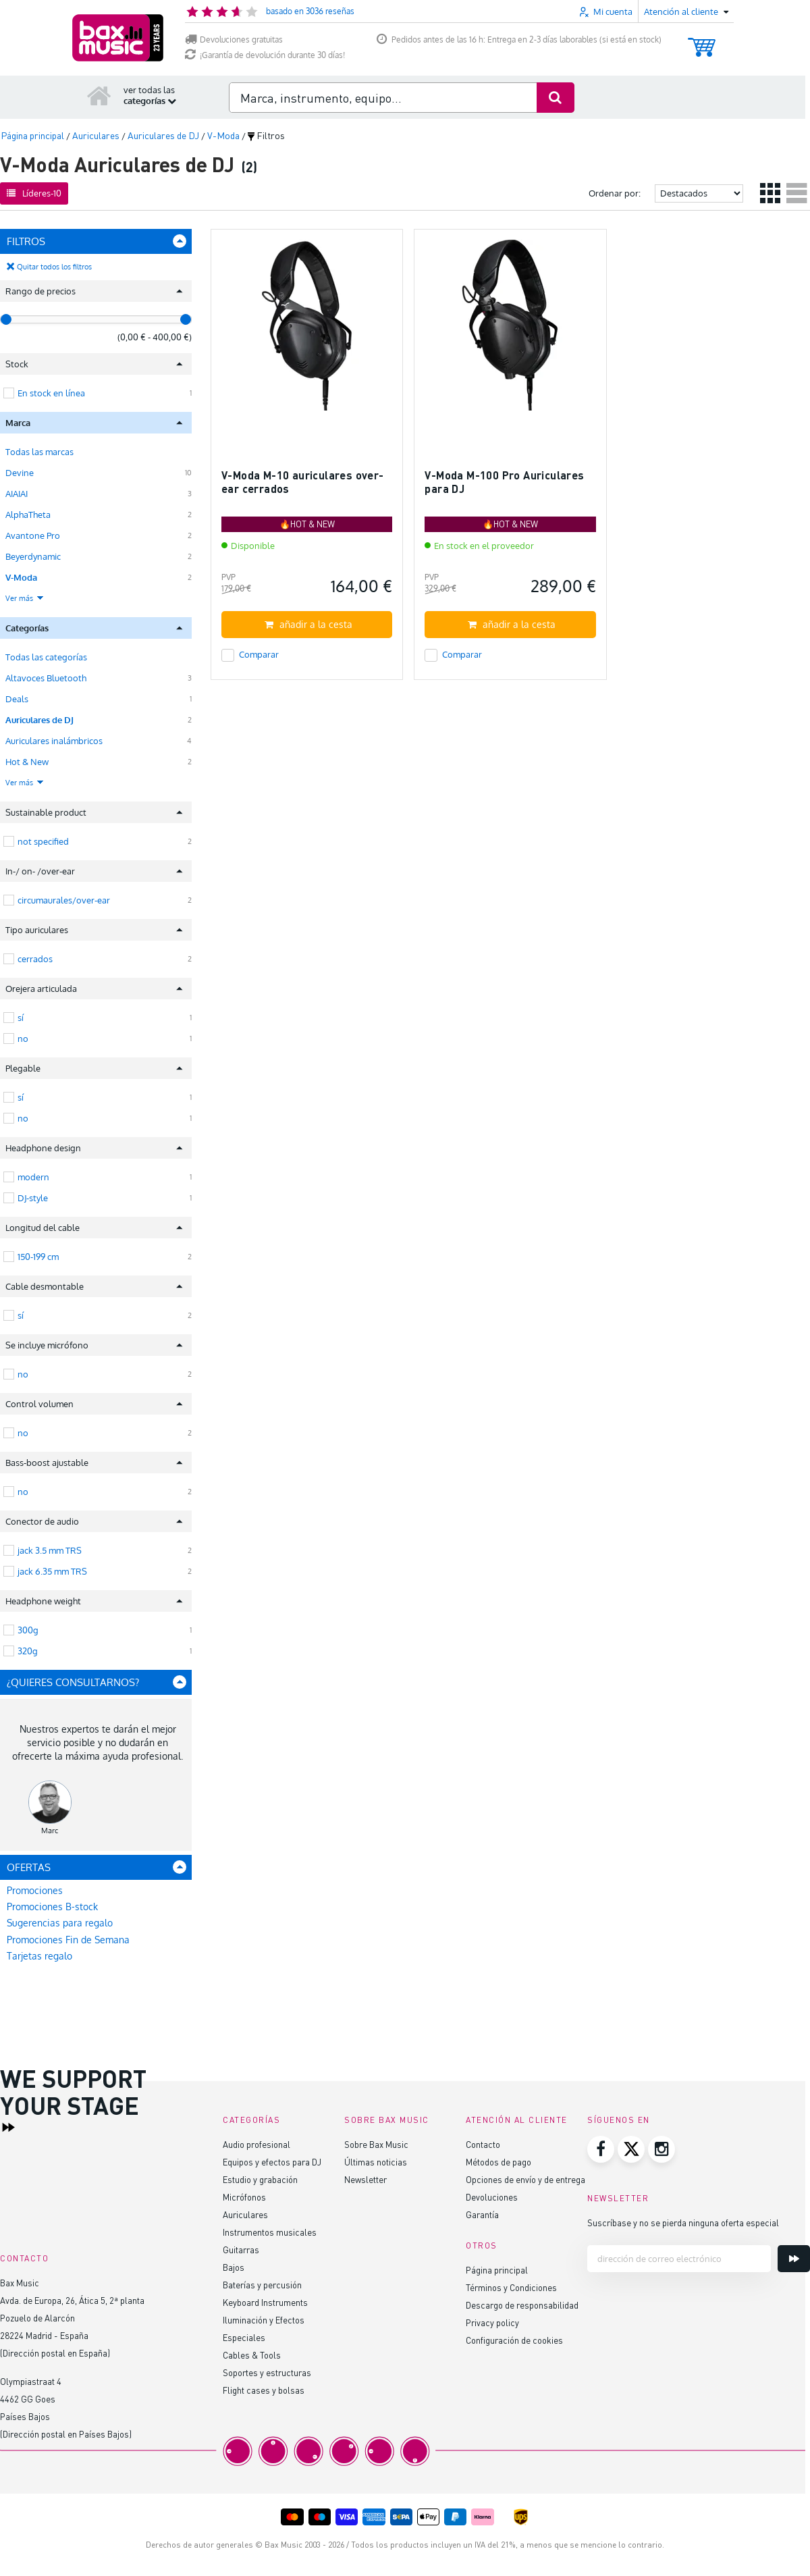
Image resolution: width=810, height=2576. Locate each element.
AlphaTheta (28, 514)
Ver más (25, 598)
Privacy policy (492, 2322)
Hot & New (27, 761)
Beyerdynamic (33, 556)
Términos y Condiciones (511, 2287)
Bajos (233, 2267)
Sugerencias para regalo (60, 1922)
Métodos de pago (498, 2161)
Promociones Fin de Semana (68, 1939)
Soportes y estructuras (267, 2372)
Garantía (482, 2214)
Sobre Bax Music (376, 2144)
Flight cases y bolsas (263, 2390)
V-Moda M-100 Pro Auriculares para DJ (504, 482)
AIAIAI (16, 493)
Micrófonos (244, 2197)
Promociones (35, 1890)
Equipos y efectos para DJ (272, 2161)
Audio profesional (256, 2144)
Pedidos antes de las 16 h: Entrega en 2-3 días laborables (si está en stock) (519, 39)
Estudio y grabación (260, 2179)
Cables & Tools (252, 2355)
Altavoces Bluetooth (45, 678)
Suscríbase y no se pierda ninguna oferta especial (683, 2222)
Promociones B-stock (52, 1906)
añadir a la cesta (308, 624)
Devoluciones (492, 2197)
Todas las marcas (39, 451)
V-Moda (21, 577)
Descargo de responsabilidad (522, 2305)
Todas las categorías (46, 657)
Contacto (483, 2144)
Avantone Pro (32, 535)
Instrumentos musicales (270, 2232)
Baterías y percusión (262, 2284)
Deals (16, 698)
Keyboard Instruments (265, 2302)
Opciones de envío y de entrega (525, 2179)
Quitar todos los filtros (54, 266)
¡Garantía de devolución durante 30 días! (265, 55)
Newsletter (365, 2179)
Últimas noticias (375, 2161)
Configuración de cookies (514, 2340)
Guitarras (241, 2249)
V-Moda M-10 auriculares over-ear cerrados (302, 482)
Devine (19, 472)
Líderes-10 (34, 193)
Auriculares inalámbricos (54, 740)
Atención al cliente (517, 2120)
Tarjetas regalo (39, 1956)
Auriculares (245, 2214)
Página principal (497, 2270)
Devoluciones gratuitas (234, 39)
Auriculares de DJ (39, 719)
